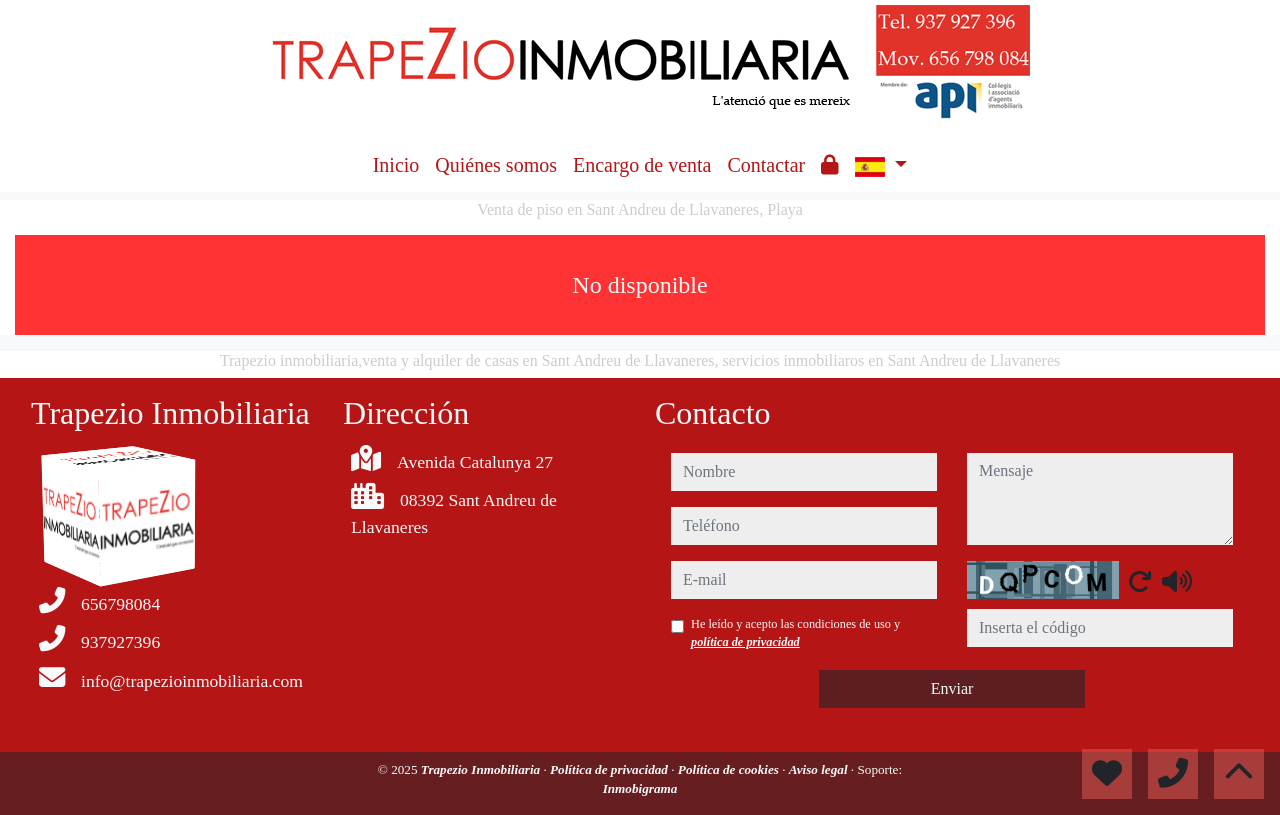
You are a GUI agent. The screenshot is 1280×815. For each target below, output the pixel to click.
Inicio (396, 165)
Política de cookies (730, 769)
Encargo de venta (642, 165)
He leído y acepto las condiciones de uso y (795, 633)
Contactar (766, 165)
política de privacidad (745, 642)
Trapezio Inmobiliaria (482, 769)
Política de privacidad (610, 769)
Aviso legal (820, 769)
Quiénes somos (496, 165)
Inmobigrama (640, 788)
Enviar (952, 688)
